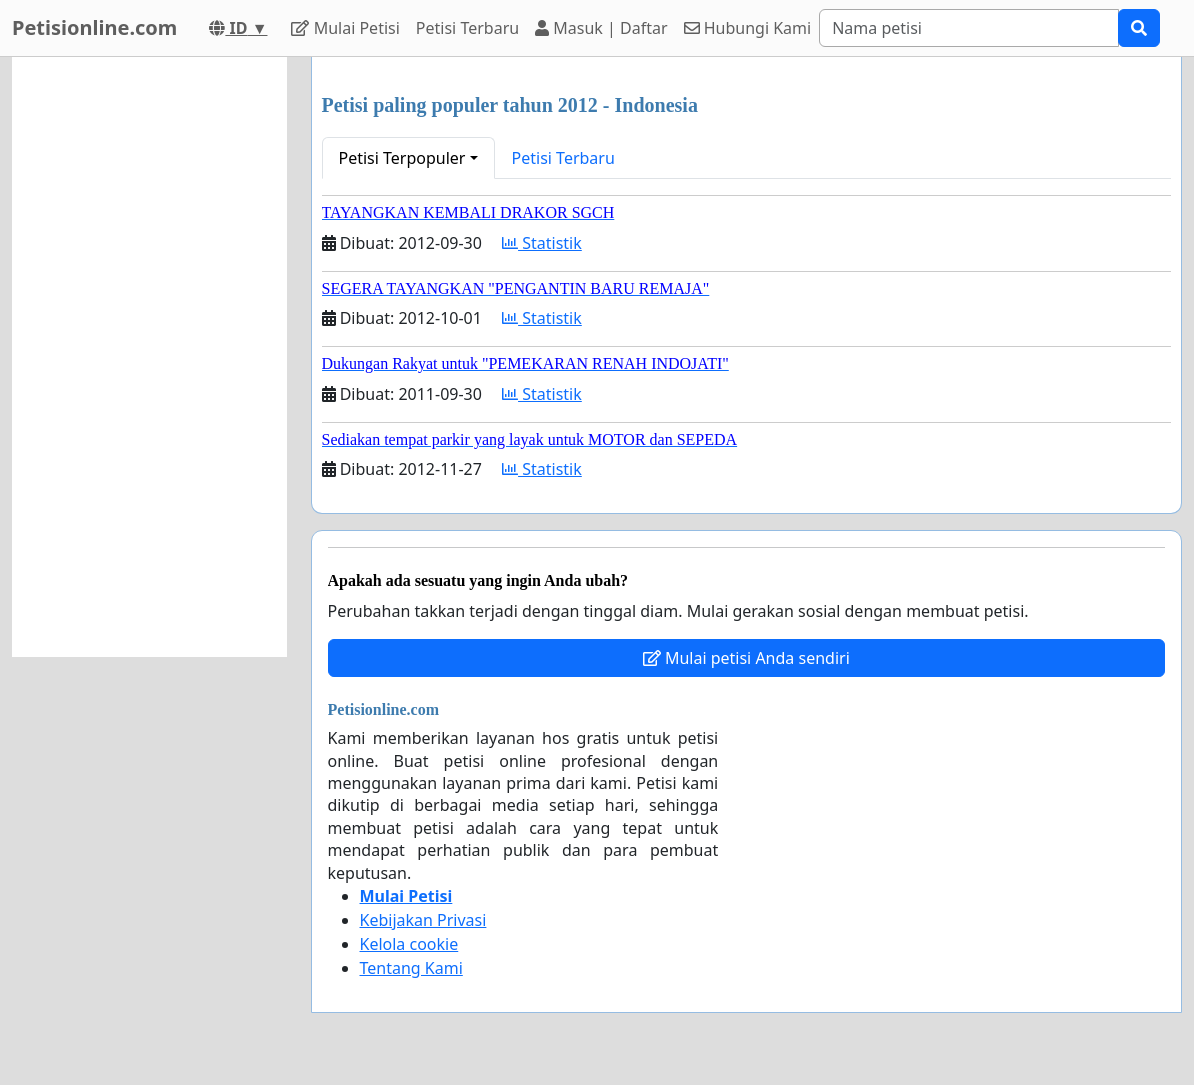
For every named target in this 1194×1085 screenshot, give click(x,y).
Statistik (542, 243)
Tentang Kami (411, 968)
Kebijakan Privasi (423, 920)
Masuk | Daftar (601, 28)
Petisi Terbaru (467, 28)
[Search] (969, 28)
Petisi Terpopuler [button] (402, 158)
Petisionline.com (94, 27)
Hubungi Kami (748, 28)
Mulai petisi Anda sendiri (746, 658)
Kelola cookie (409, 944)
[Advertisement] (149, 357)
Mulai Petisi (345, 28)
